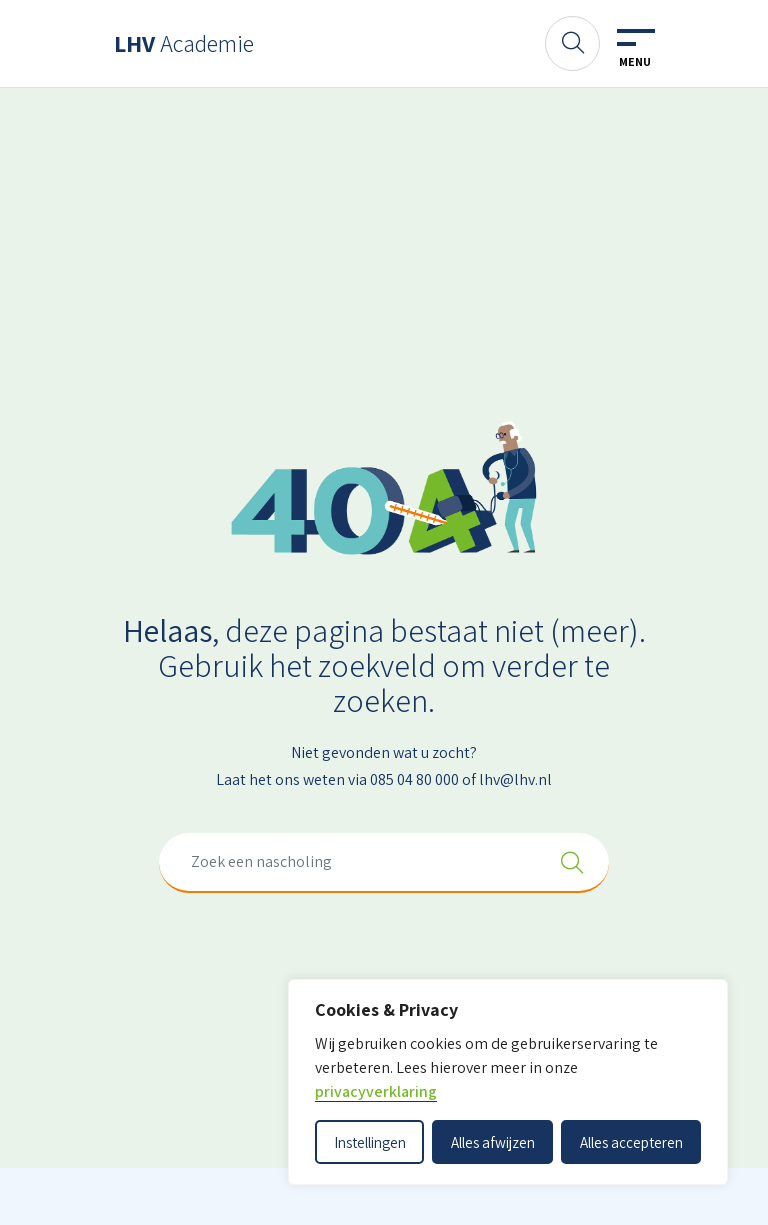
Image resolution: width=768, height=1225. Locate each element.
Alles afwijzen (493, 1142)
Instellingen (370, 1142)
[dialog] (508, 1082)
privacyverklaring (376, 1091)
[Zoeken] (572, 43)
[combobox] (384, 863)
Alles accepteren (631, 1142)
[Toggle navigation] (635, 49)
